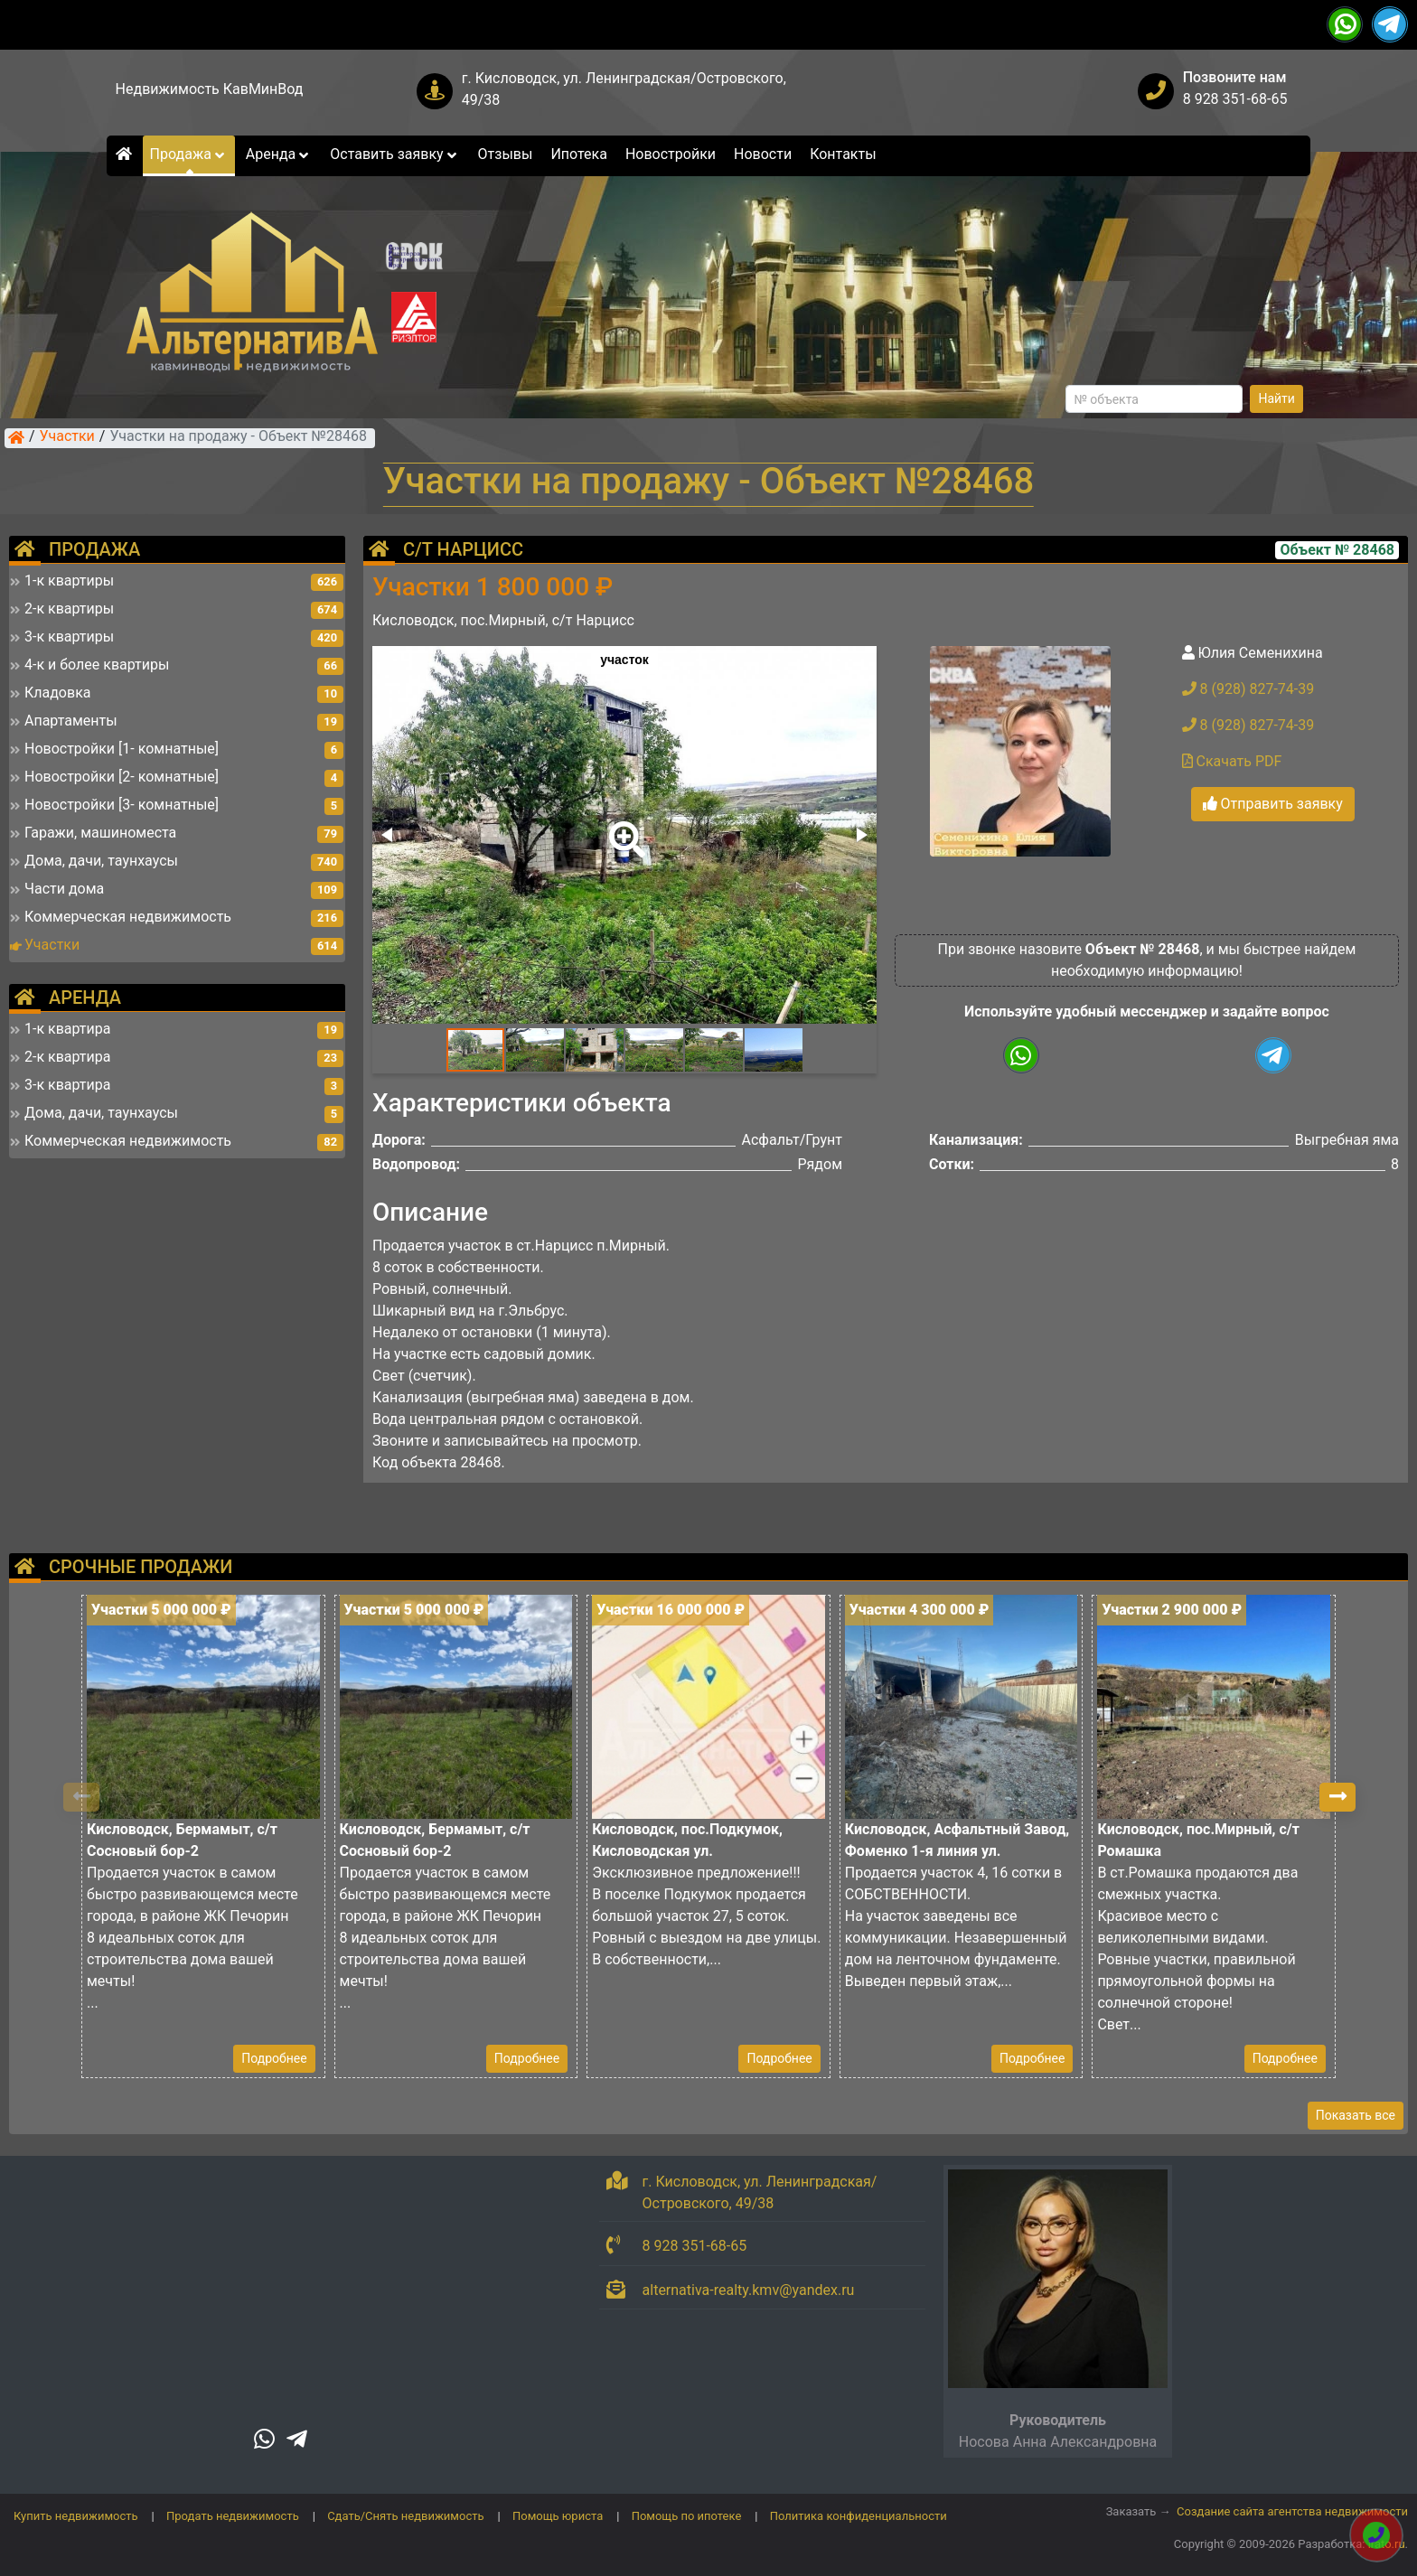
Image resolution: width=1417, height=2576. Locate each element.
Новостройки (670, 154)
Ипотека (578, 154)
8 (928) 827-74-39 (1248, 689)
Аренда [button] (279, 154)
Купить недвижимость (76, 2516)
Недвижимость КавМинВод (210, 89)
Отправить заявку (1273, 803)
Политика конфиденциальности (858, 2516)
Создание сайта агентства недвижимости (1292, 2511)
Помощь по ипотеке (687, 2516)
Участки (67, 437)
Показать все (1355, 2115)
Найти (1276, 398)
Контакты (843, 154)
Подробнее (273, 2058)
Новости (763, 154)
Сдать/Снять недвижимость (405, 2516)
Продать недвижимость (232, 2516)
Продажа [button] (189, 154)
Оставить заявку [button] (394, 154)
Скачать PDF (1232, 761)
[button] (623, 826)
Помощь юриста (557, 2516)
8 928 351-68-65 (1235, 99)
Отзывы (505, 154)
